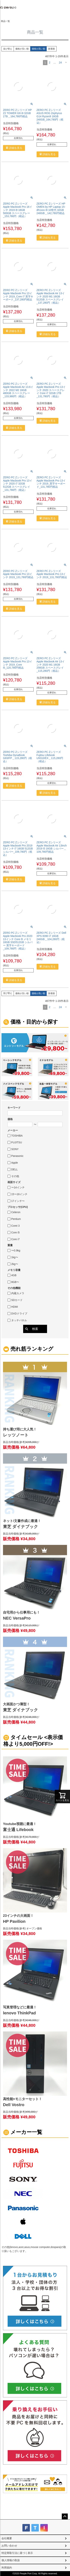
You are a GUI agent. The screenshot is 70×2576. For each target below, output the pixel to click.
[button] (66, 62)
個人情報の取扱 (10, 2560)
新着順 (51, 48)
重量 (10, 1245)
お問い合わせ (9, 2545)
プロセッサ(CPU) (17, 1206)
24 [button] (60, 62)
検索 (35, 1328)
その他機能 (14, 1288)
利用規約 (6, 2567)
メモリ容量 (14, 1269)
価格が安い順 (22, 48)
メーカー (12, 1130)
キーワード (14, 1107)
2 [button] (49, 62)
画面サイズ (14, 1182)
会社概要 (6, 2538)
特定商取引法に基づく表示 (17, 2552)
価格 (10, 1119)
